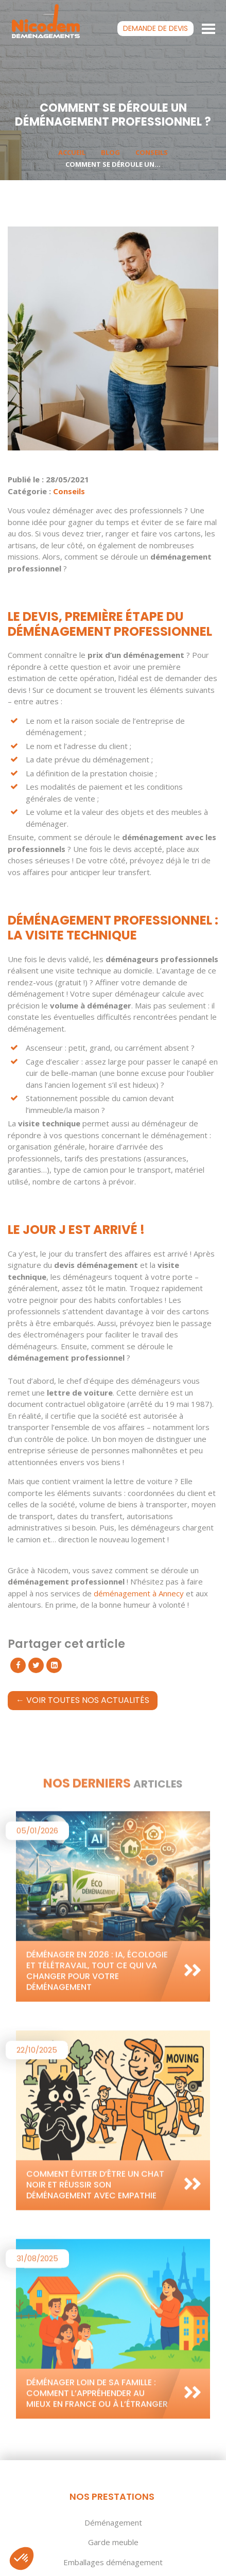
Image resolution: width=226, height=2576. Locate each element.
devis (155, 28)
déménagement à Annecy (139, 1593)
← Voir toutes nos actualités (82, 1700)
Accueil (71, 152)
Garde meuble (113, 2542)
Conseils (151, 152)
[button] (21, 2558)
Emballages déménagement (113, 2562)
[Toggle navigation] (209, 28)
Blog (110, 152)
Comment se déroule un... (113, 164)
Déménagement (113, 2522)
